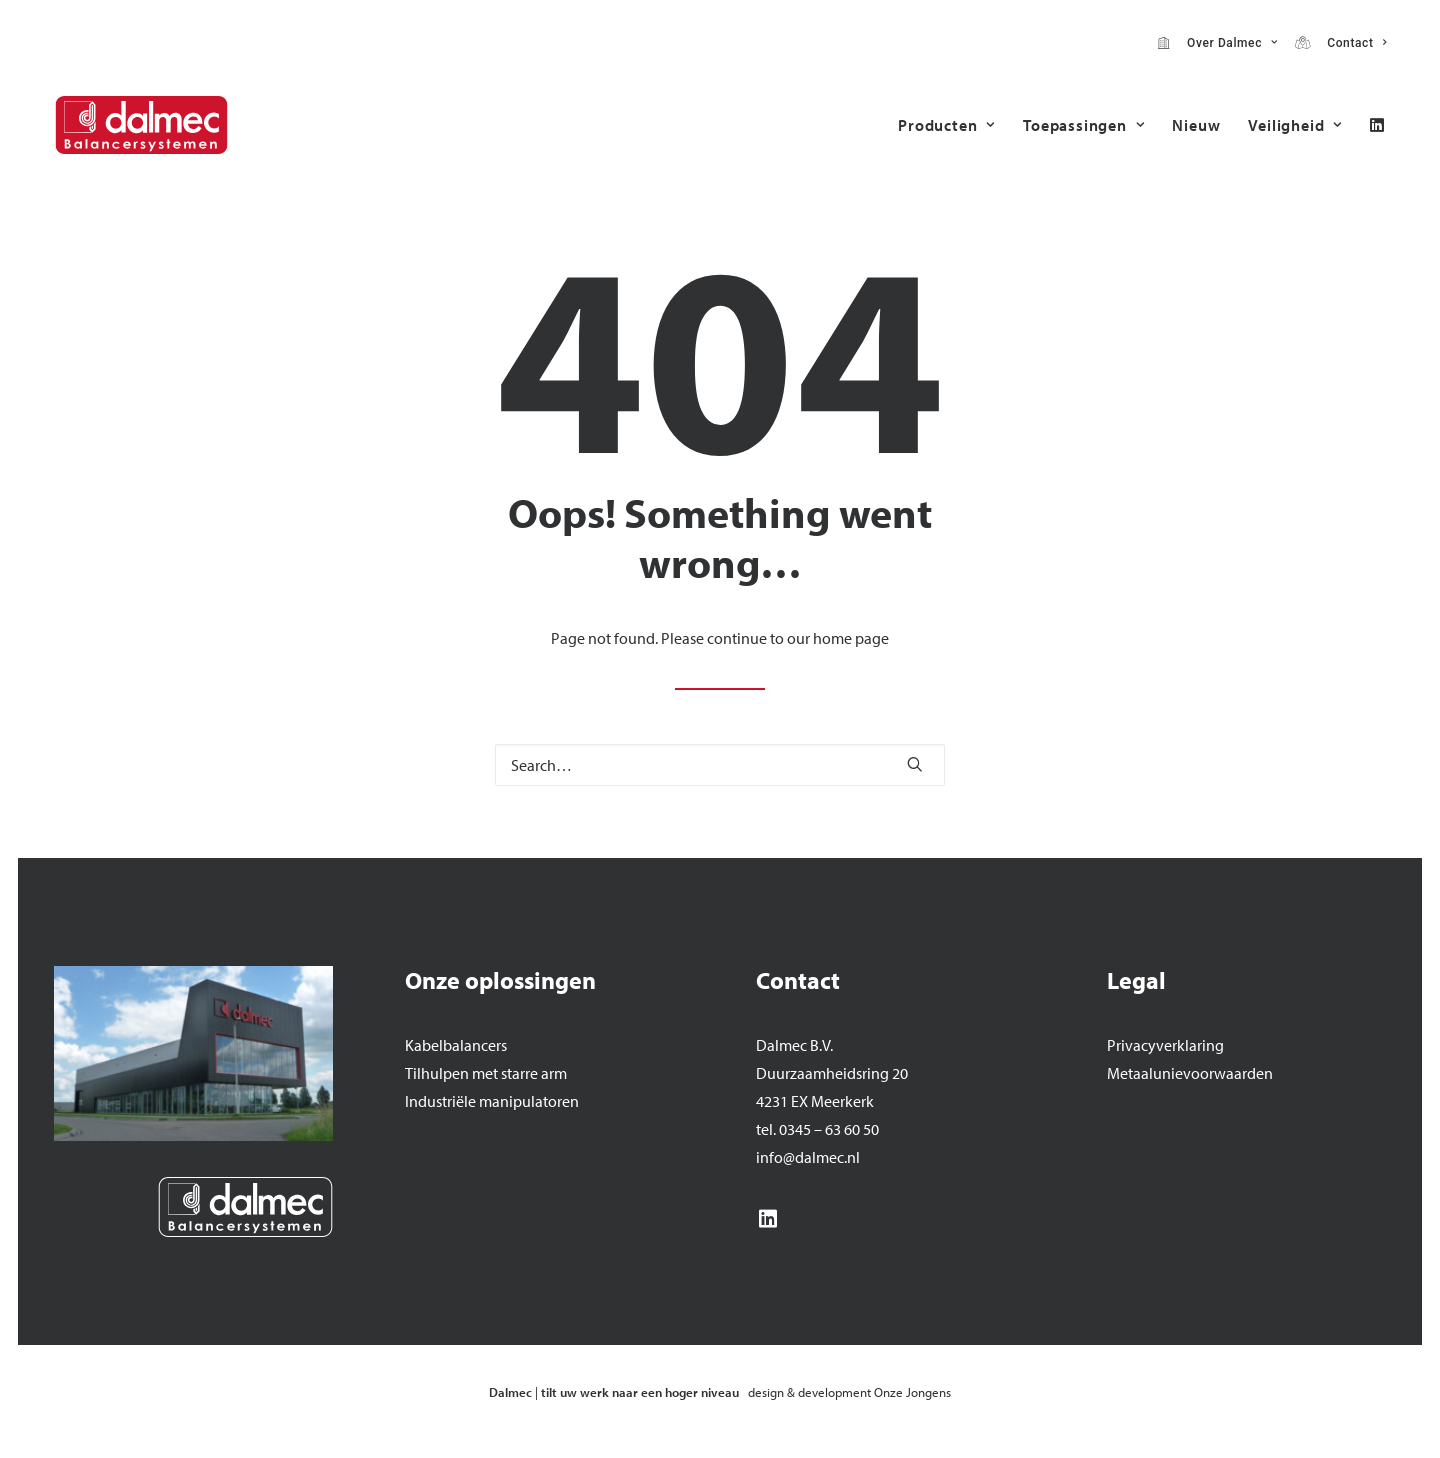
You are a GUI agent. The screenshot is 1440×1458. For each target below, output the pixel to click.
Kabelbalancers (456, 1045)
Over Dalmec (1229, 43)
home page (851, 638)
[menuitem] (1217, 43)
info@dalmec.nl (808, 1157)
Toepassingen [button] (1083, 125)
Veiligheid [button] (1295, 125)
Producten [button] (946, 125)
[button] (1377, 125)
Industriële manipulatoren (492, 1101)
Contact (1353, 43)
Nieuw (1196, 125)
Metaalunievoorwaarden (1190, 1073)
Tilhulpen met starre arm (486, 1073)
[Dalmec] (141, 125)
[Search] (720, 765)
